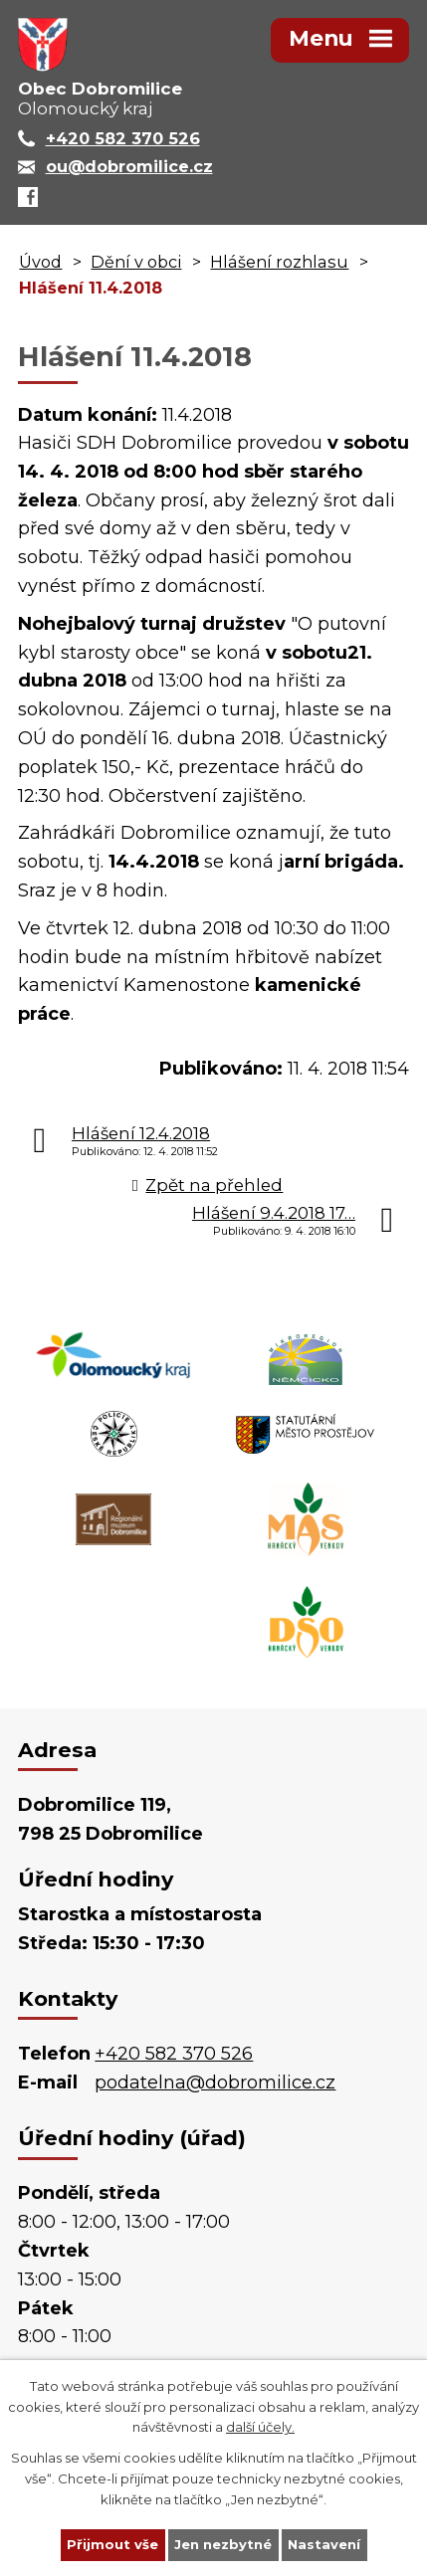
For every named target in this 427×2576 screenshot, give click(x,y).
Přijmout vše (112, 2544)
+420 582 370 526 (174, 2054)
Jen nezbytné (223, 2544)
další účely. (260, 2427)
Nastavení (324, 2544)
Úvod (40, 262)
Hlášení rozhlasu (279, 262)
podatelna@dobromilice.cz (215, 2082)
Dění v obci (136, 262)
